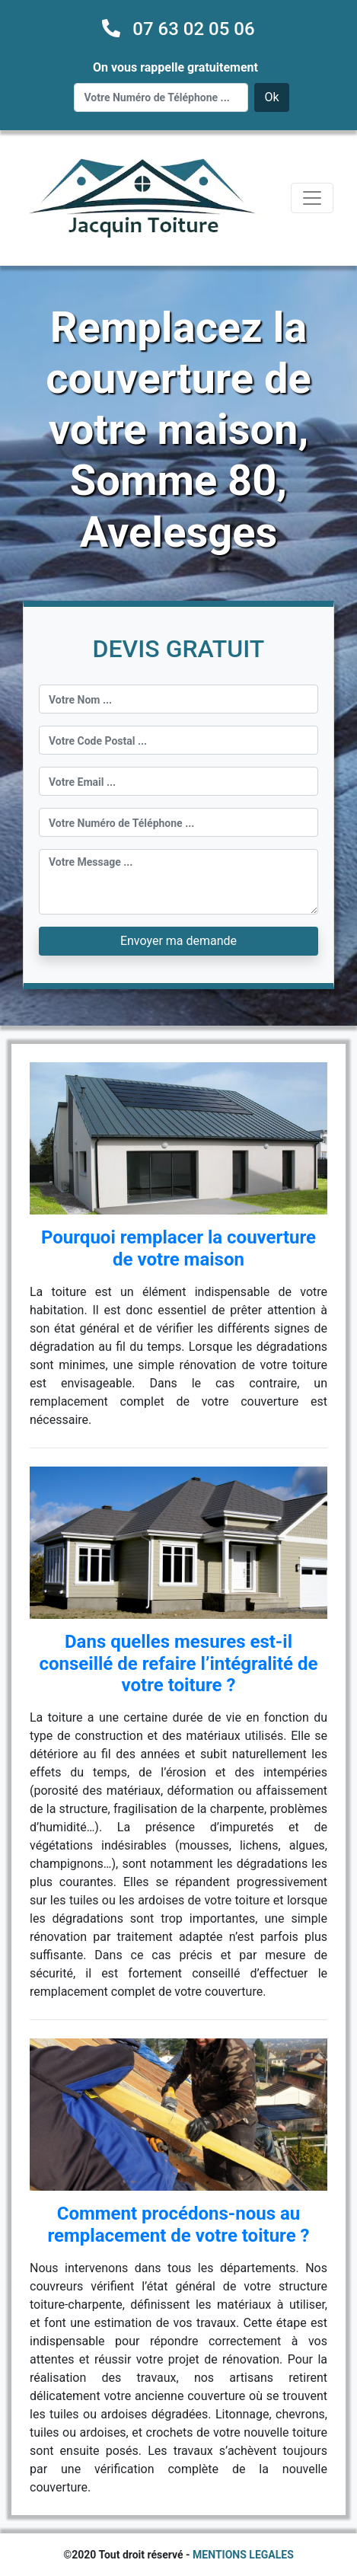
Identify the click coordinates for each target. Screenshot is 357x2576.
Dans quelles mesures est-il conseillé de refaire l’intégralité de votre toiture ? (179, 1664)
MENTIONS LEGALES (243, 2555)
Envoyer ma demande (178, 941)
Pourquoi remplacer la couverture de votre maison (178, 1248)
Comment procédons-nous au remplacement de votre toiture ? (178, 2224)
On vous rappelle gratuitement (175, 67)
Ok (271, 97)
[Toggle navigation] (312, 198)
